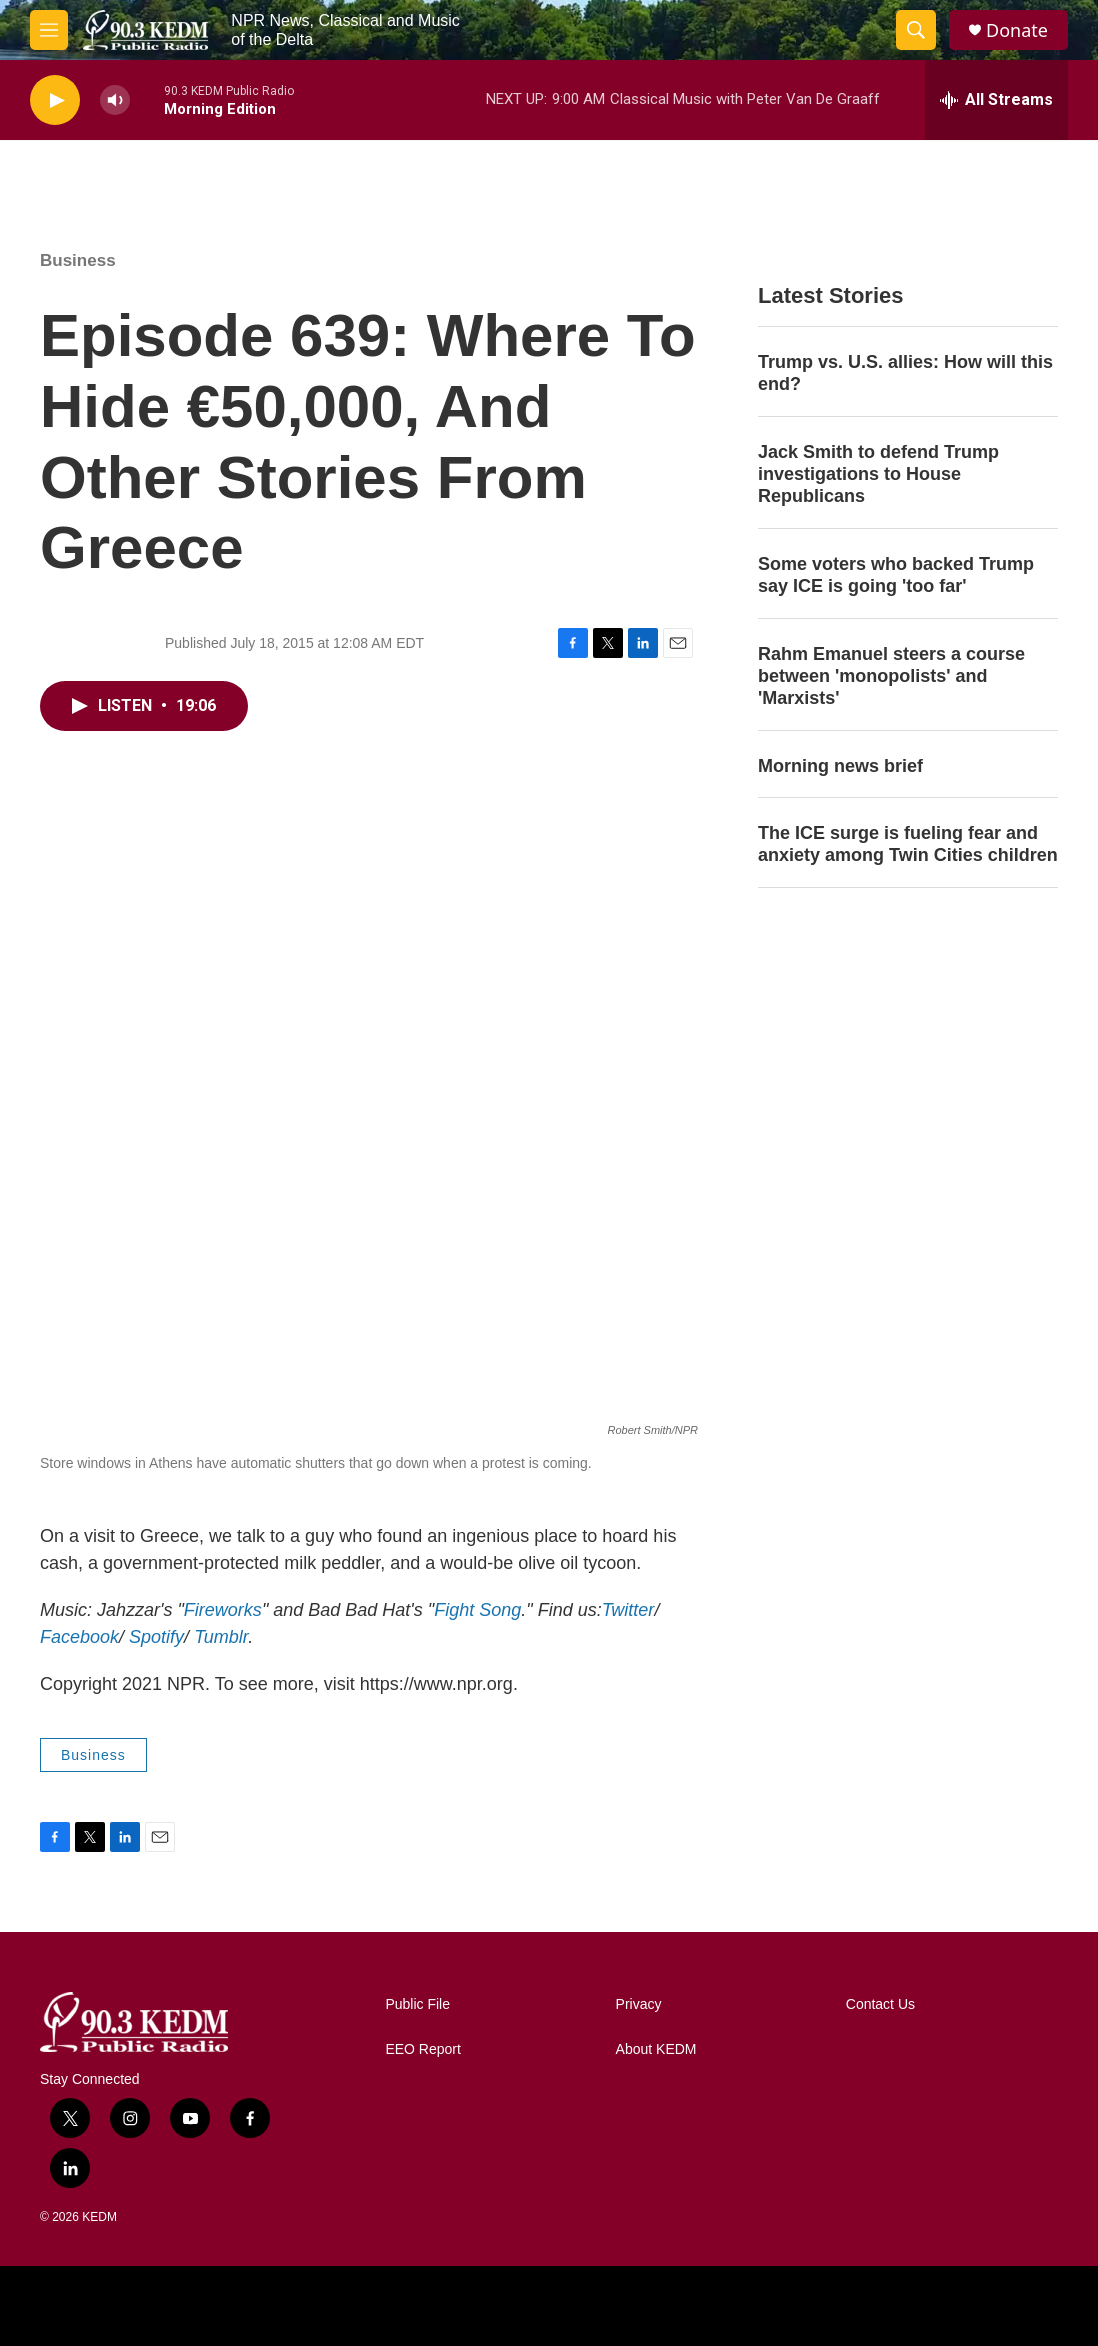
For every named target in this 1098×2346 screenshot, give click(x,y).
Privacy (639, 2004)
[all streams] (996, 100)
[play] (55, 100)
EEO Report (422, 2049)
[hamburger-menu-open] (49, 30)
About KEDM (656, 2049)
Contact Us (880, 2004)
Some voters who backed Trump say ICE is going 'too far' (896, 575)
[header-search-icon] (916, 30)
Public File (417, 2004)
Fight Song (477, 1610)
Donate (1017, 30)
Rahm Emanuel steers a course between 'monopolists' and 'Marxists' (891, 676)
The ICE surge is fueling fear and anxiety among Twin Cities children (908, 844)
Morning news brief (840, 766)
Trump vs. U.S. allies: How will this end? (905, 373)
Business (78, 260)
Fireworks (223, 1610)
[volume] (115, 100)
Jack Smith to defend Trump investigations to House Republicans (878, 474)
